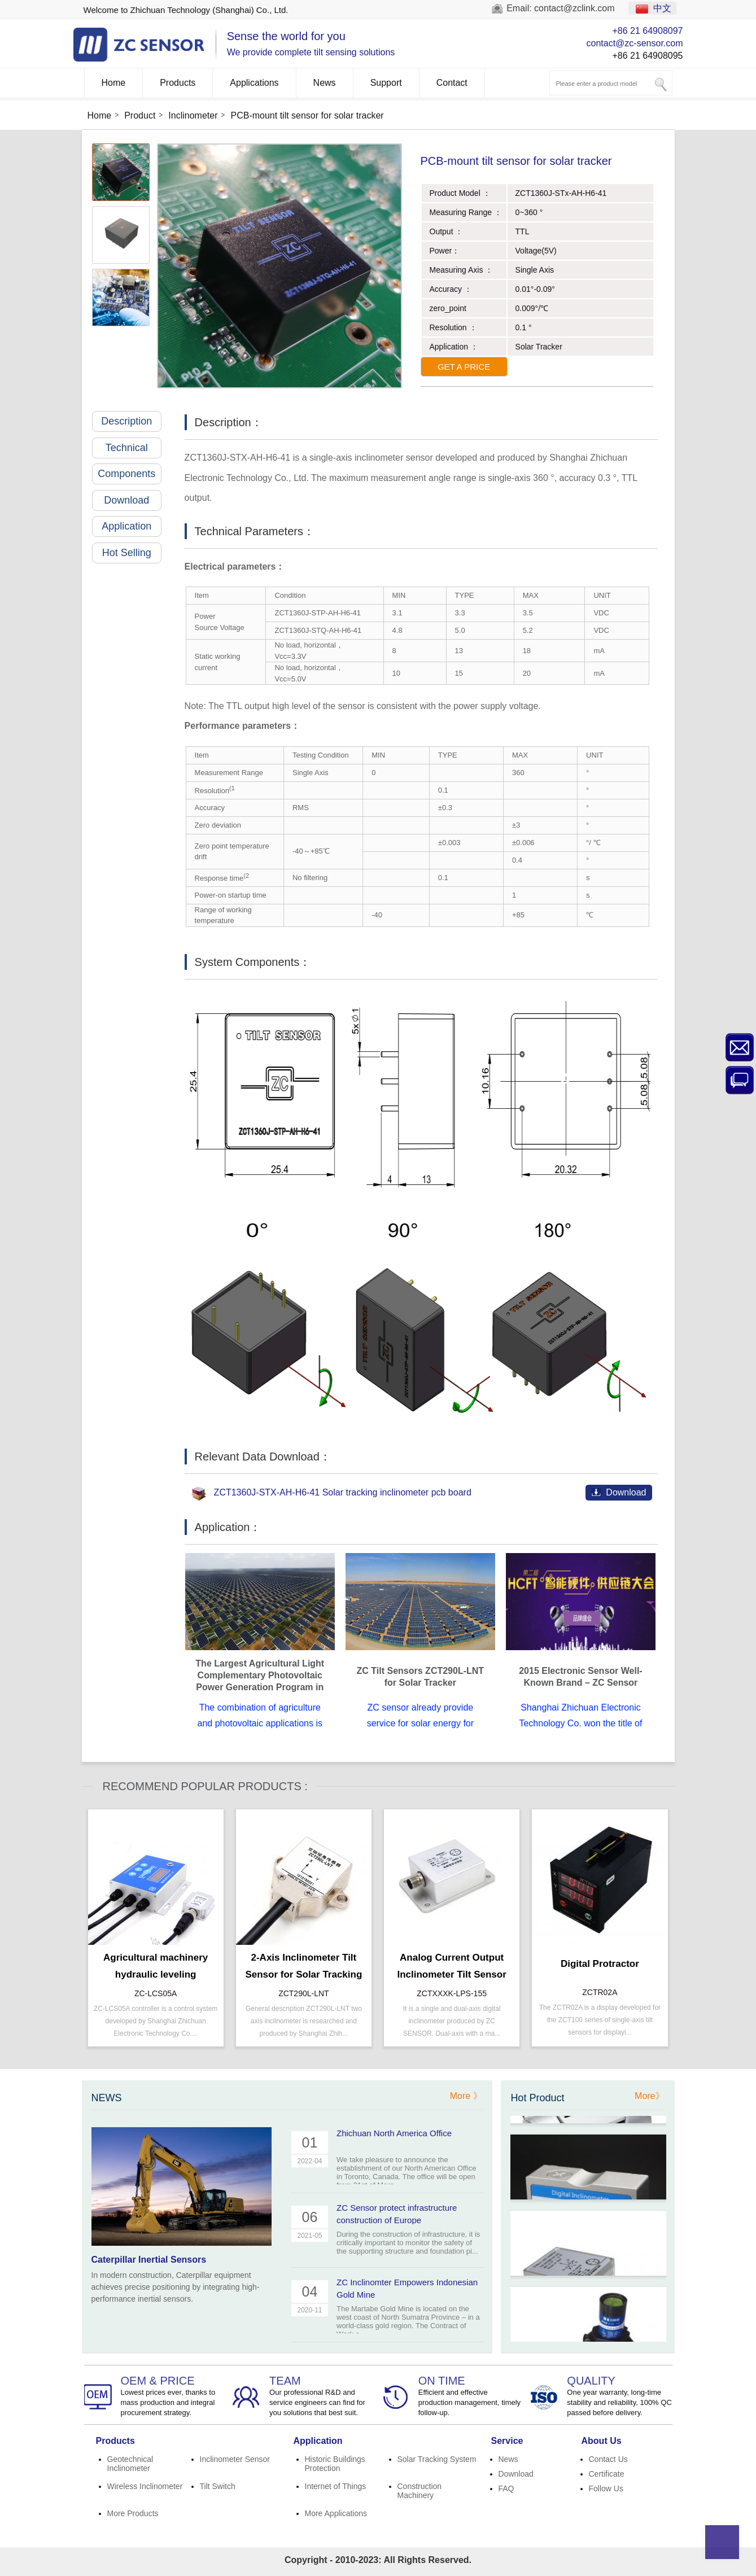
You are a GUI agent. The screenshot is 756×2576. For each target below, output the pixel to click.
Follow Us (606, 2488)
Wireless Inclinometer (145, 2486)
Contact (451, 83)
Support (386, 83)
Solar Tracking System (437, 2459)
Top (722, 2542)
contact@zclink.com (574, 8)
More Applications (336, 2513)
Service (507, 2441)
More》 (649, 2096)
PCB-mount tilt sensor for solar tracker (306, 115)
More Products (133, 2513)
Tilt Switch (217, 2486)
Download (132, 500)
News (324, 83)
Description (131, 421)
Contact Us (608, 2459)
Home (114, 83)
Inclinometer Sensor (235, 2459)
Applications (254, 83)
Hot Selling (131, 552)
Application (131, 526)
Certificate (606, 2473)
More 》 (466, 2096)
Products (177, 83)
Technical (133, 447)
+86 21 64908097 (647, 31)
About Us (602, 2441)
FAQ (506, 2488)
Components (129, 473)
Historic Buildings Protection (335, 2464)
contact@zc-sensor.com (635, 43)
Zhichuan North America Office (394, 2133)
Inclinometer (192, 115)
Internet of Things (335, 2486)
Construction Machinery (419, 2491)
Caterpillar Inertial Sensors (149, 2259)
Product (139, 115)
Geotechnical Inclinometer (130, 2464)
